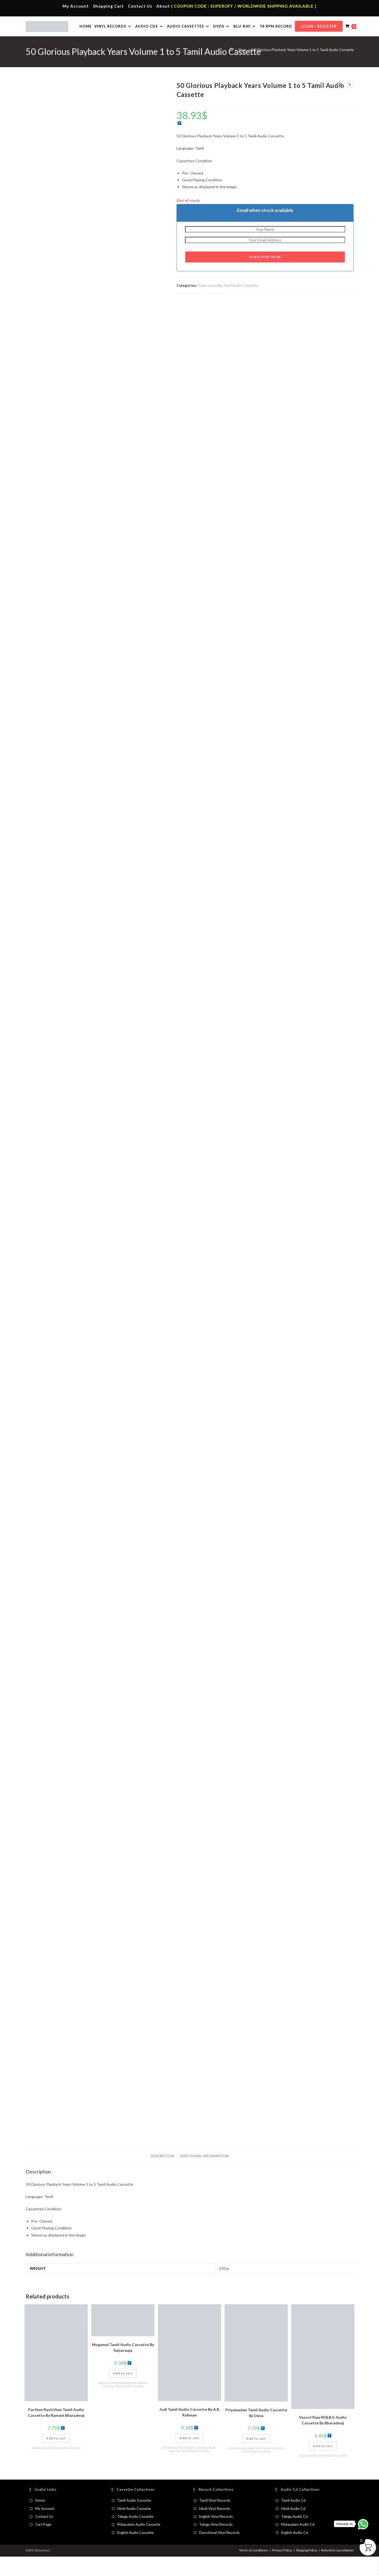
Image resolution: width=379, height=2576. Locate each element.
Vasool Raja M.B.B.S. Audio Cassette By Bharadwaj (323, 2439)
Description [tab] (162, 2175)
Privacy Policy (282, 2570)
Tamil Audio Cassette (134, 2520)
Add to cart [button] (56, 2458)
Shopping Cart (108, 6)
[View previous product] (341, 104)
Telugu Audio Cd (294, 2536)
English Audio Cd (294, 2552)
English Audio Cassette (135, 2552)
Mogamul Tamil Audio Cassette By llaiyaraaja (123, 2367)
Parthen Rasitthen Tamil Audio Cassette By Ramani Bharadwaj (56, 2432)
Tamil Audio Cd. (293, 2520)
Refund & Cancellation (337, 2570)
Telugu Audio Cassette (135, 2536)
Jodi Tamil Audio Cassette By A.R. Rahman (189, 2431)
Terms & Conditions (253, 2570)
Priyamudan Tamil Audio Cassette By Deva (256, 2432)
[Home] (231, 69)
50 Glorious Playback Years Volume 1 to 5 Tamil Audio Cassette (303, 69)
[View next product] (350, 104)
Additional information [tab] (204, 2175)
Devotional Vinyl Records (219, 2552)
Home (40, 2520)
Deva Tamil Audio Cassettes (266, 2467)
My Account (76, 6)
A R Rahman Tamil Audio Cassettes (185, 2467)
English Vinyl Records (216, 2536)
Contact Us (140, 6)
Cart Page (43, 2544)
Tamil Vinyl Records (214, 2520)
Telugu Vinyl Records (216, 2544)
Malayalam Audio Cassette (138, 2544)
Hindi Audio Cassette (134, 2528)
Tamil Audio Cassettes (240, 305)
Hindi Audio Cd (293, 2528)
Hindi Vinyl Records (214, 2528)
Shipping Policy (306, 2570)
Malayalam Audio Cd (298, 2544)
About (163, 6)
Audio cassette (209, 305)
